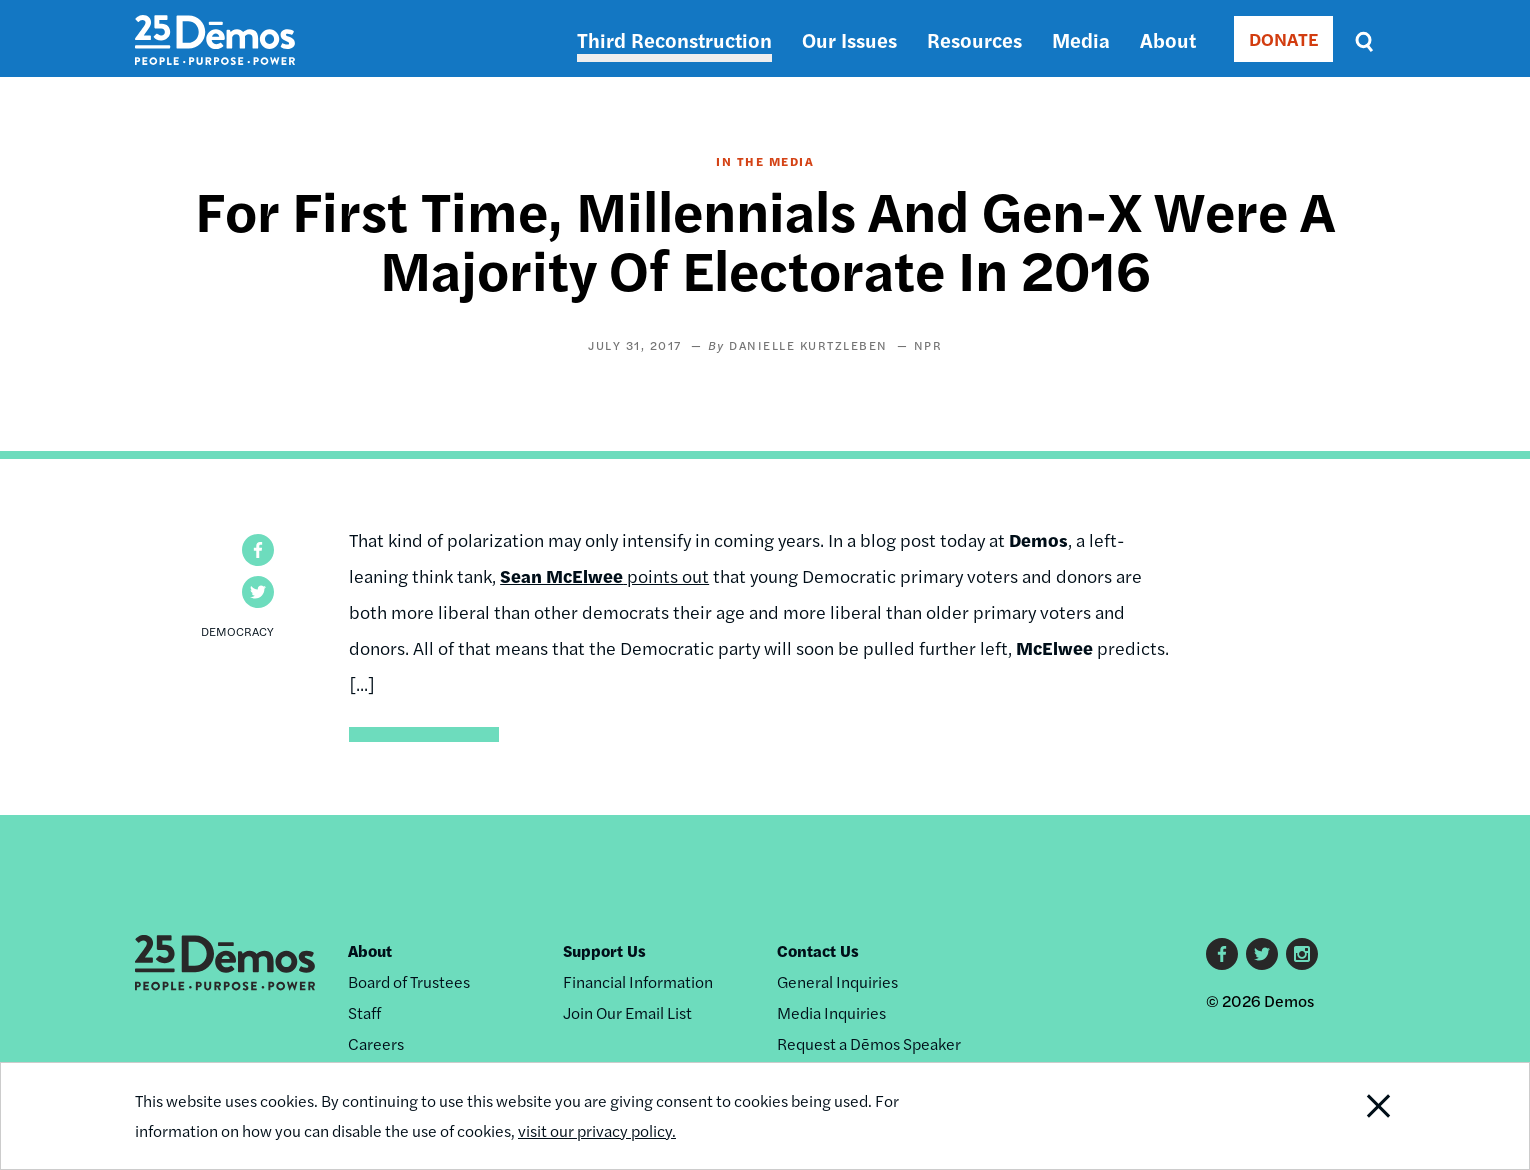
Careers (376, 1043)
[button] (258, 550)
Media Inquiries (831, 1012)
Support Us (604, 950)
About (1168, 39)
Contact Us (818, 950)
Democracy (237, 631)
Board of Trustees (409, 981)
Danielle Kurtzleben (808, 345)
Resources (974, 39)
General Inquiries (837, 981)
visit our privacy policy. (597, 1130)
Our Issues (849, 39)
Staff (364, 1012)
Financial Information (638, 981)
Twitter (1262, 954)
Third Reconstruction (674, 39)
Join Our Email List (627, 1012)
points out (604, 575)
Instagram (1302, 954)
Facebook (1222, 954)
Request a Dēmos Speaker (869, 1043)
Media (1081, 39)
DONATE (1283, 38)
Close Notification (1354, 1116)
